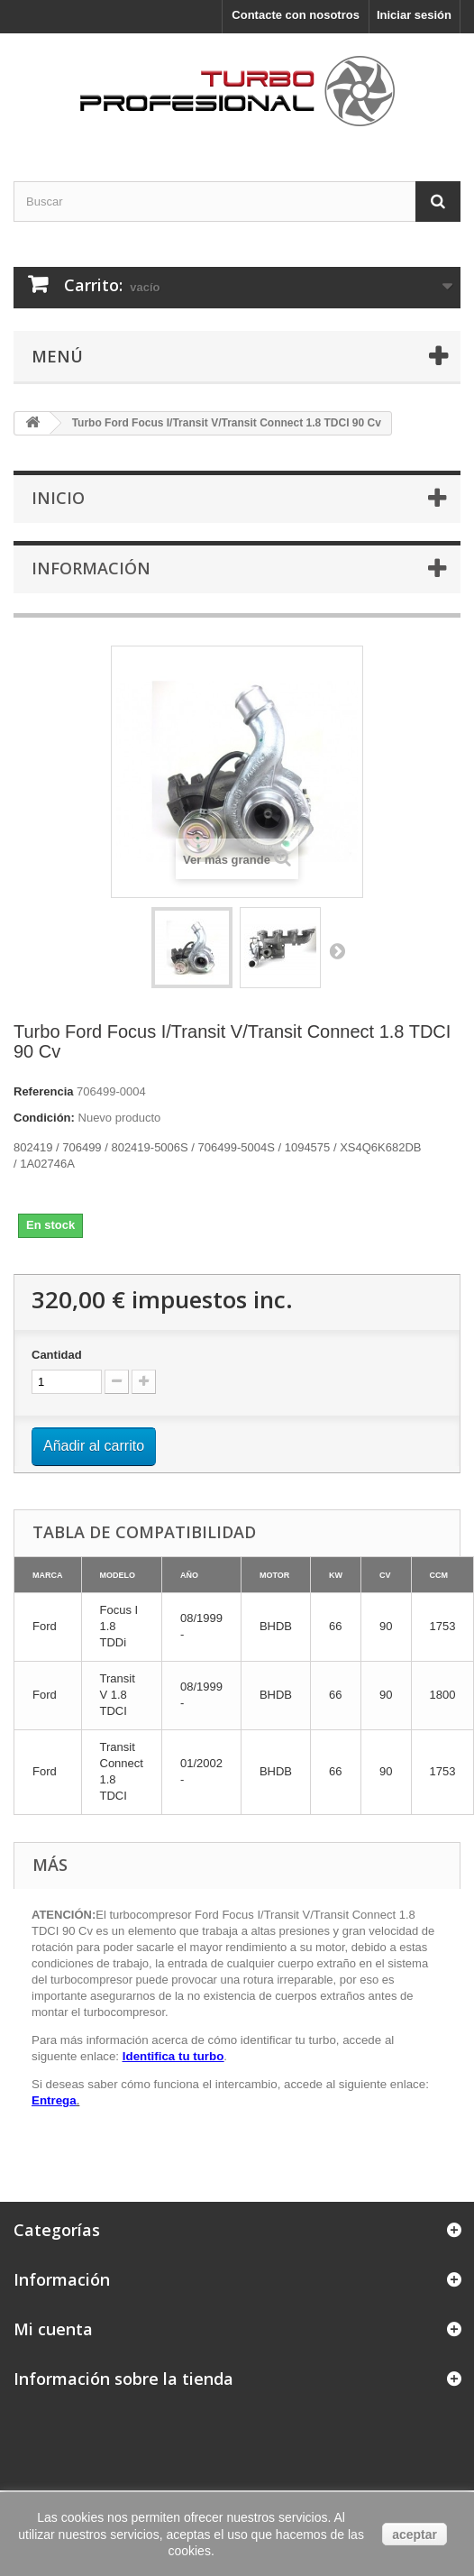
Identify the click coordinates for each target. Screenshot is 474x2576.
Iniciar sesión (414, 15)
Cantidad (57, 1354)
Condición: (44, 1117)
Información (91, 568)
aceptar (414, 2534)
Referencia (43, 1091)
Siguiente (337, 950)
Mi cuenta (53, 2329)
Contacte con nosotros (296, 15)
